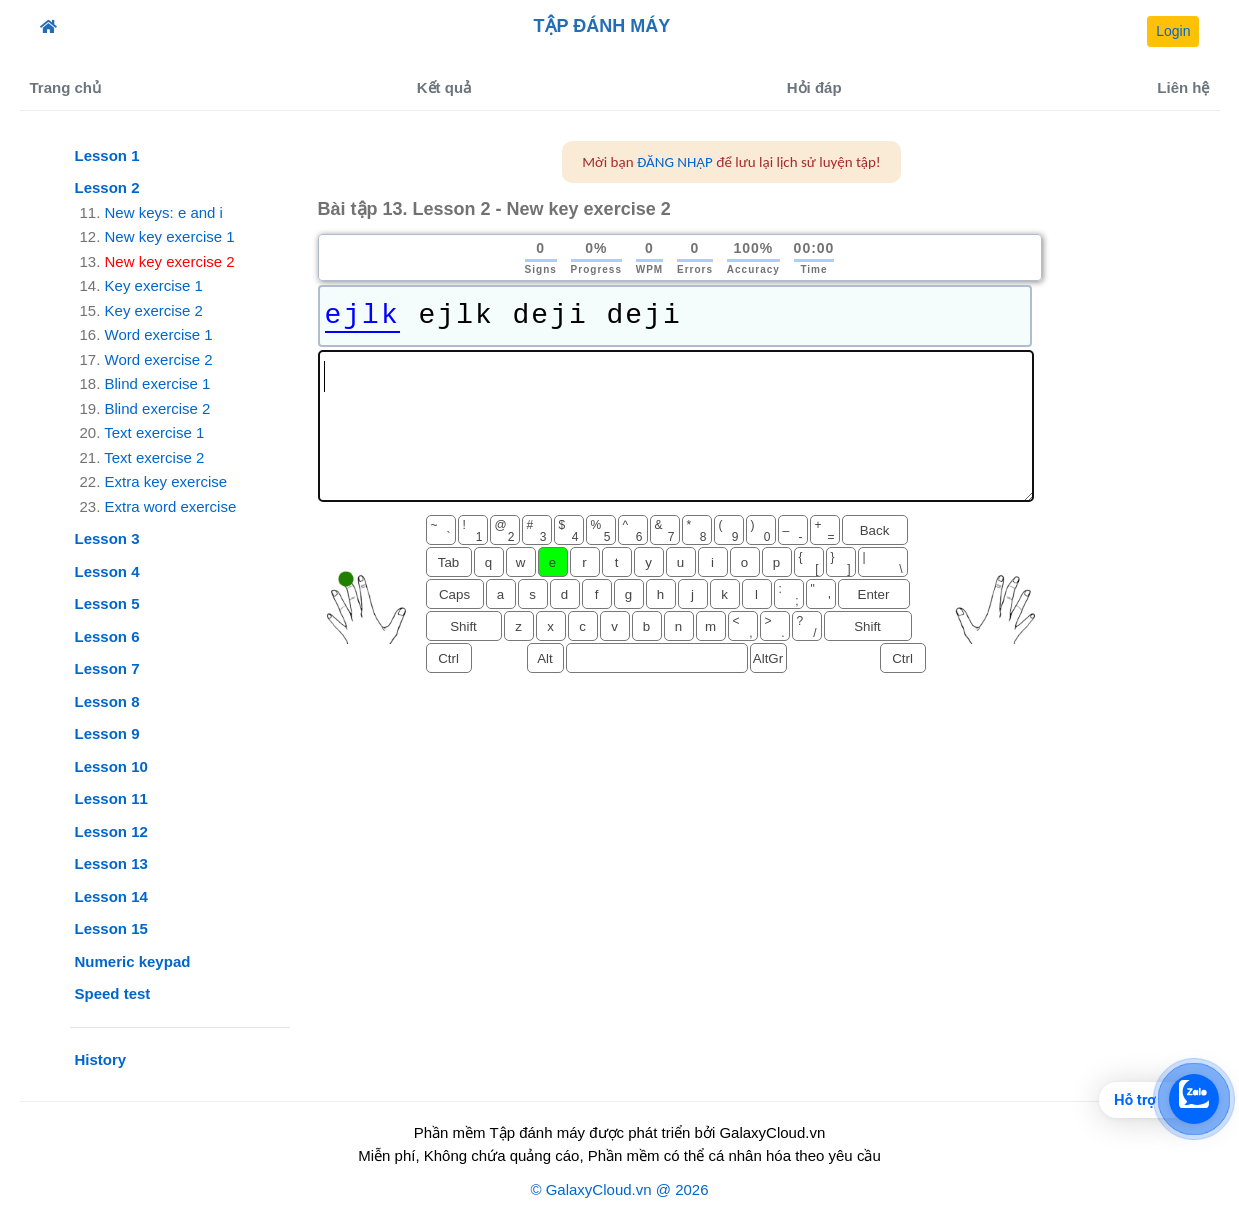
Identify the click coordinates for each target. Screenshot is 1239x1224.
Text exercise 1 (154, 432)
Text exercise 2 (154, 457)
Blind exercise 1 (158, 383)
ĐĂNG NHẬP (675, 162)
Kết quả (444, 87)
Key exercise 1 (154, 285)
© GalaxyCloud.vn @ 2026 (619, 1189)
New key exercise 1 (170, 236)
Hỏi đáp (814, 87)
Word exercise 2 (159, 359)
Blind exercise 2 (158, 408)
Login (1173, 31)
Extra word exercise (171, 506)
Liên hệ (1183, 87)
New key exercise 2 (170, 261)
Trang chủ (66, 87)
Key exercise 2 (154, 310)
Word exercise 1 (159, 334)
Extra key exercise (166, 481)
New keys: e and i (164, 212)
